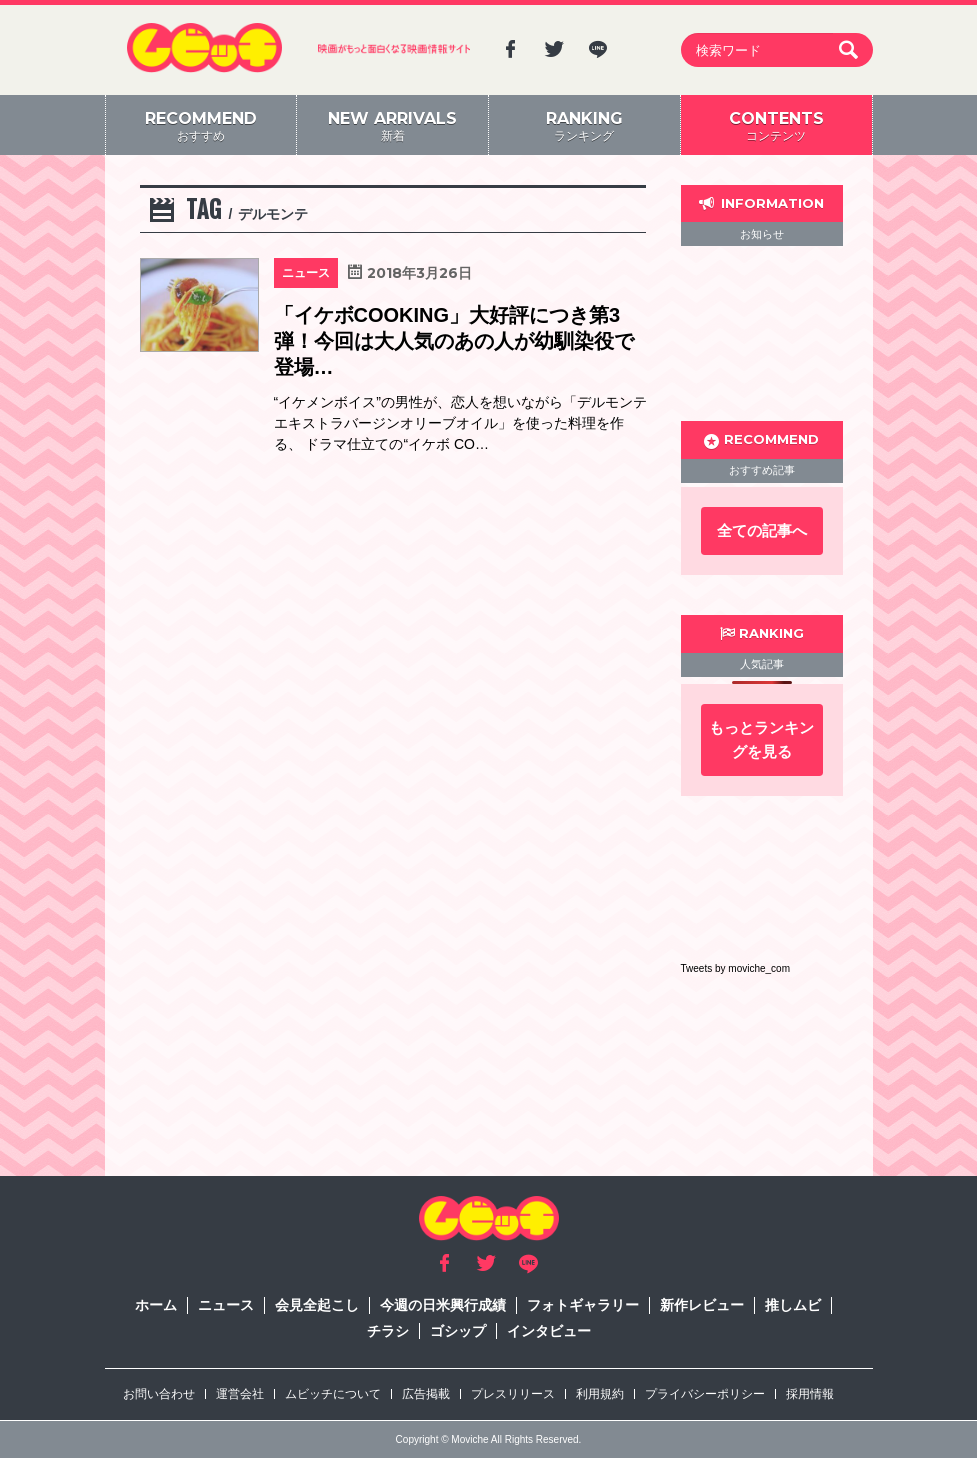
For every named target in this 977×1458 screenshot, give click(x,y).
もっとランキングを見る (761, 739)
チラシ (388, 1331)
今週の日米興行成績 (443, 1305)
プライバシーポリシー (705, 1394)
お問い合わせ (159, 1394)
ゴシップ (458, 1331)
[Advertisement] (762, 333)
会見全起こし (317, 1305)
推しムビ (793, 1305)
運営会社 (240, 1394)
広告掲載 (426, 1394)
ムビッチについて (333, 1394)
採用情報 (810, 1394)
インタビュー (549, 1331)
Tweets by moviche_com (736, 968)
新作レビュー (702, 1305)
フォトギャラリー (583, 1305)
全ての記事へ (762, 530)
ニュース (226, 1305)
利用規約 (600, 1394)
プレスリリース (513, 1394)
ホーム (156, 1305)
